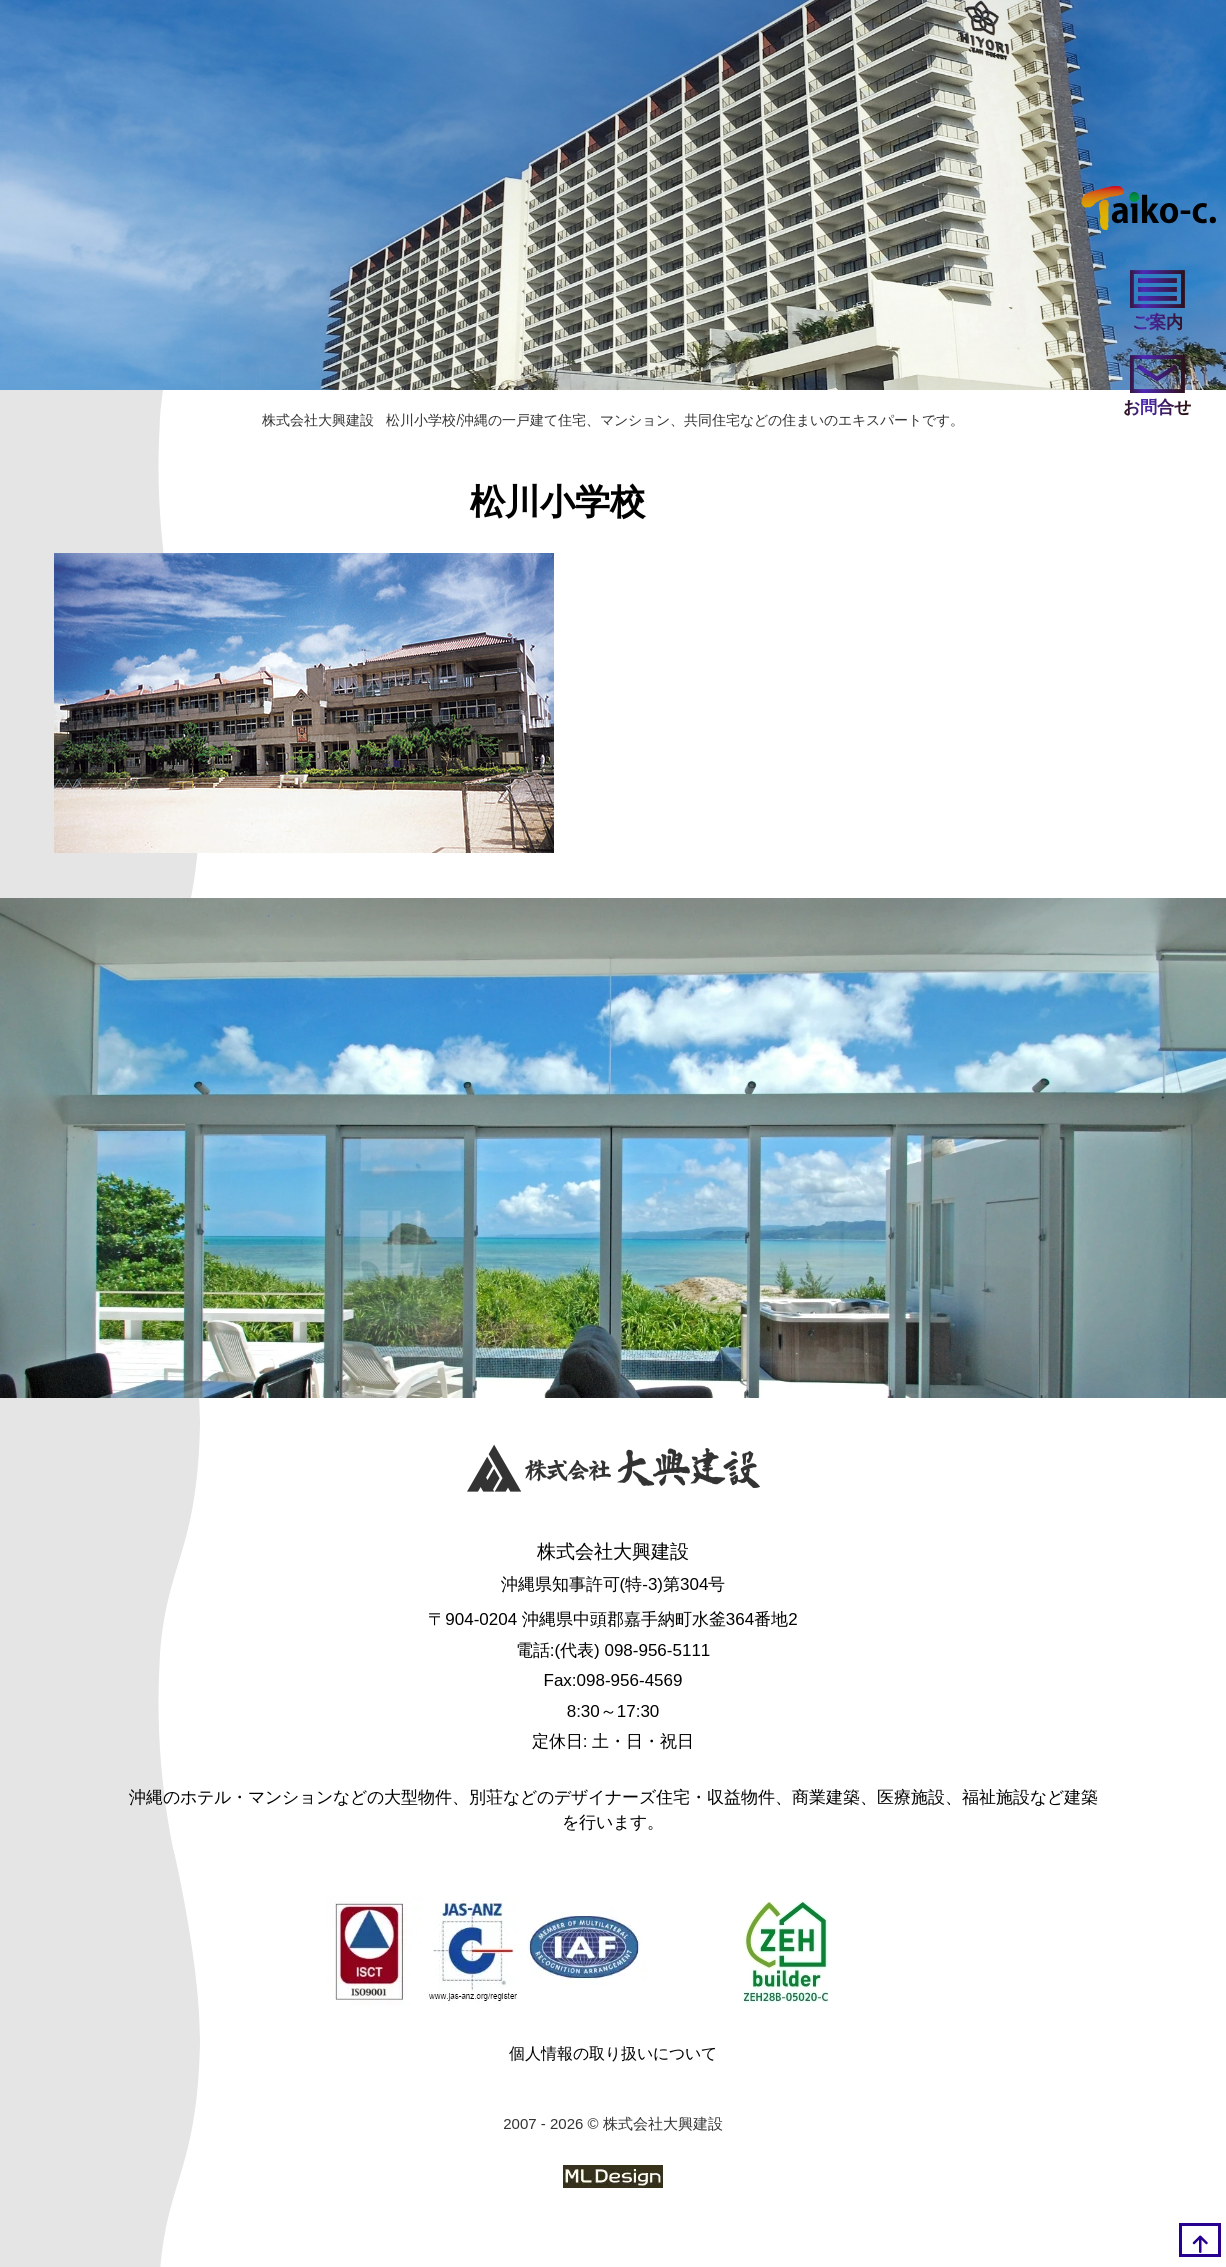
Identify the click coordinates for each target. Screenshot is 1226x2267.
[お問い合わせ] (1157, 387)
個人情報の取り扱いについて (613, 2053)
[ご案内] (1157, 302)
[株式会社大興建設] (613, 1472)
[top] (1200, 2240)
